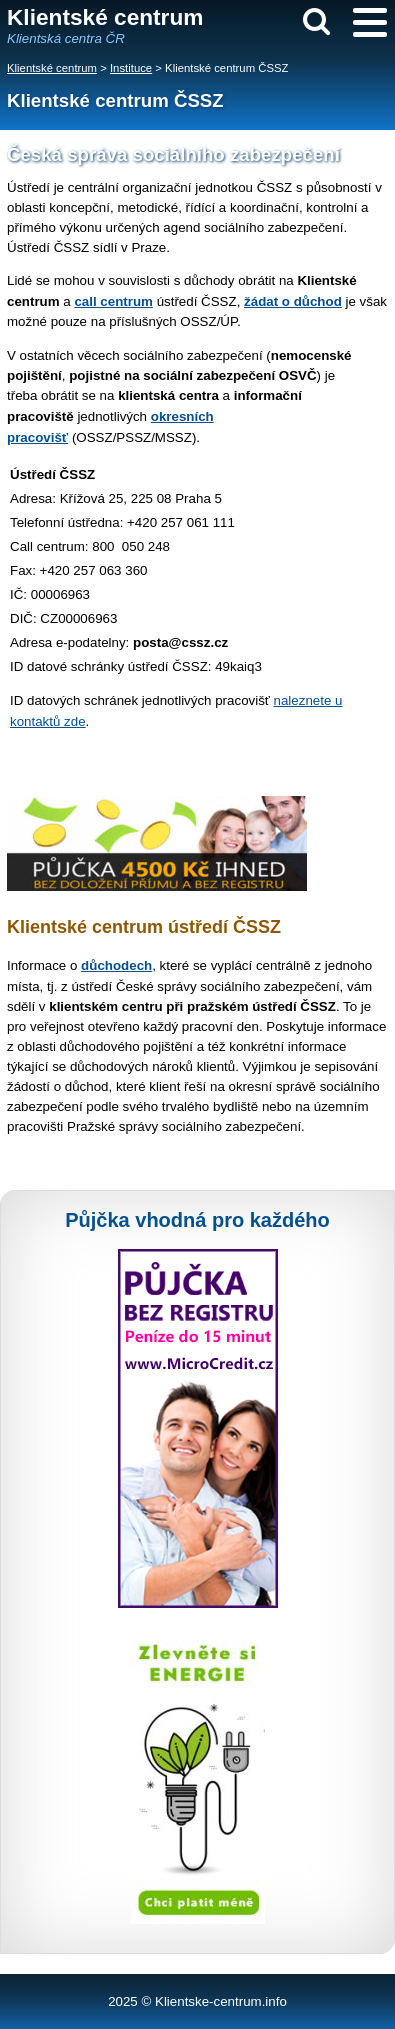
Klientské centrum (52, 68)
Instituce (131, 68)
